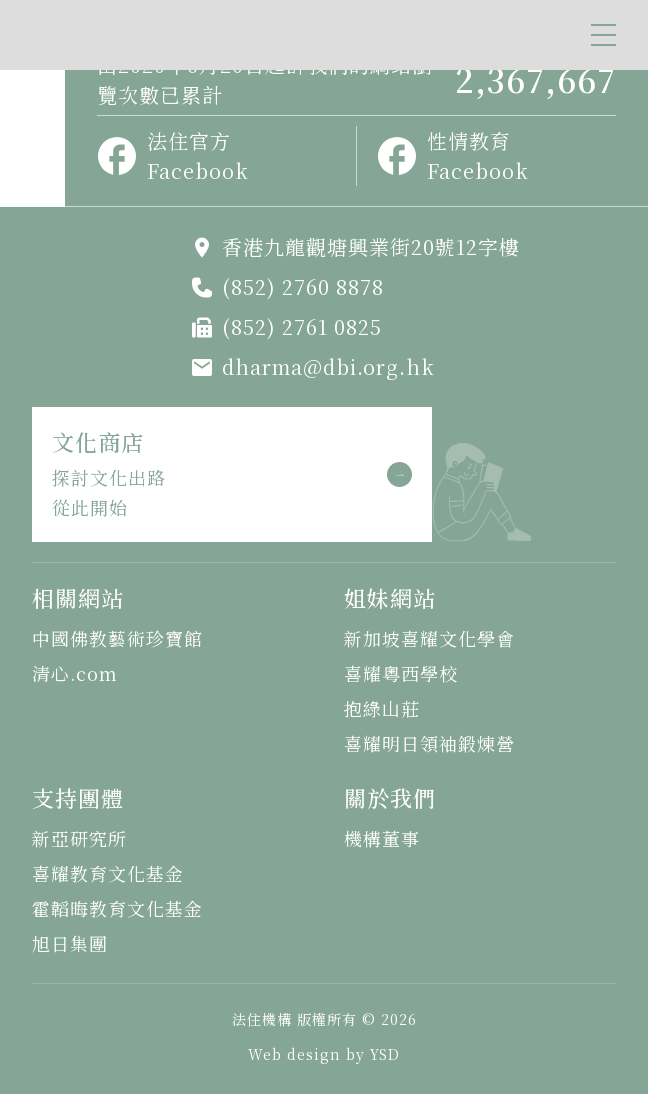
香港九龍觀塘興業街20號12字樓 (371, 246)
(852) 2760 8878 (303, 286)
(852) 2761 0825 (302, 326)
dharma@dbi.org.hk (328, 366)
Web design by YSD (324, 1054)
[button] (603, 35)
